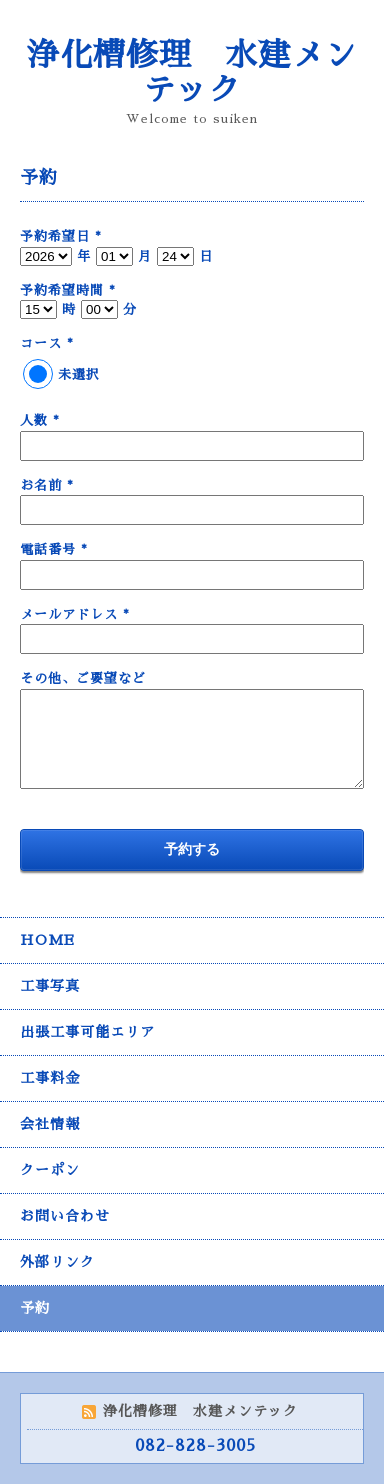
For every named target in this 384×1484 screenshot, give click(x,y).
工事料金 (50, 1078)
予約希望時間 (68, 290)
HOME (47, 940)
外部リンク (57, 1262)
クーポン (50, 1170)
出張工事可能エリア (87, 1032)
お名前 (47, 485)
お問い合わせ (65, 1216)
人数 (40, 420)
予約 (35, 1308)
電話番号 (54, 549)
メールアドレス (75, 614)
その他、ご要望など (83, 678)
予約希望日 (61, 236)
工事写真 (50, 986)
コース (47, 343)
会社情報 (50, 1124)
